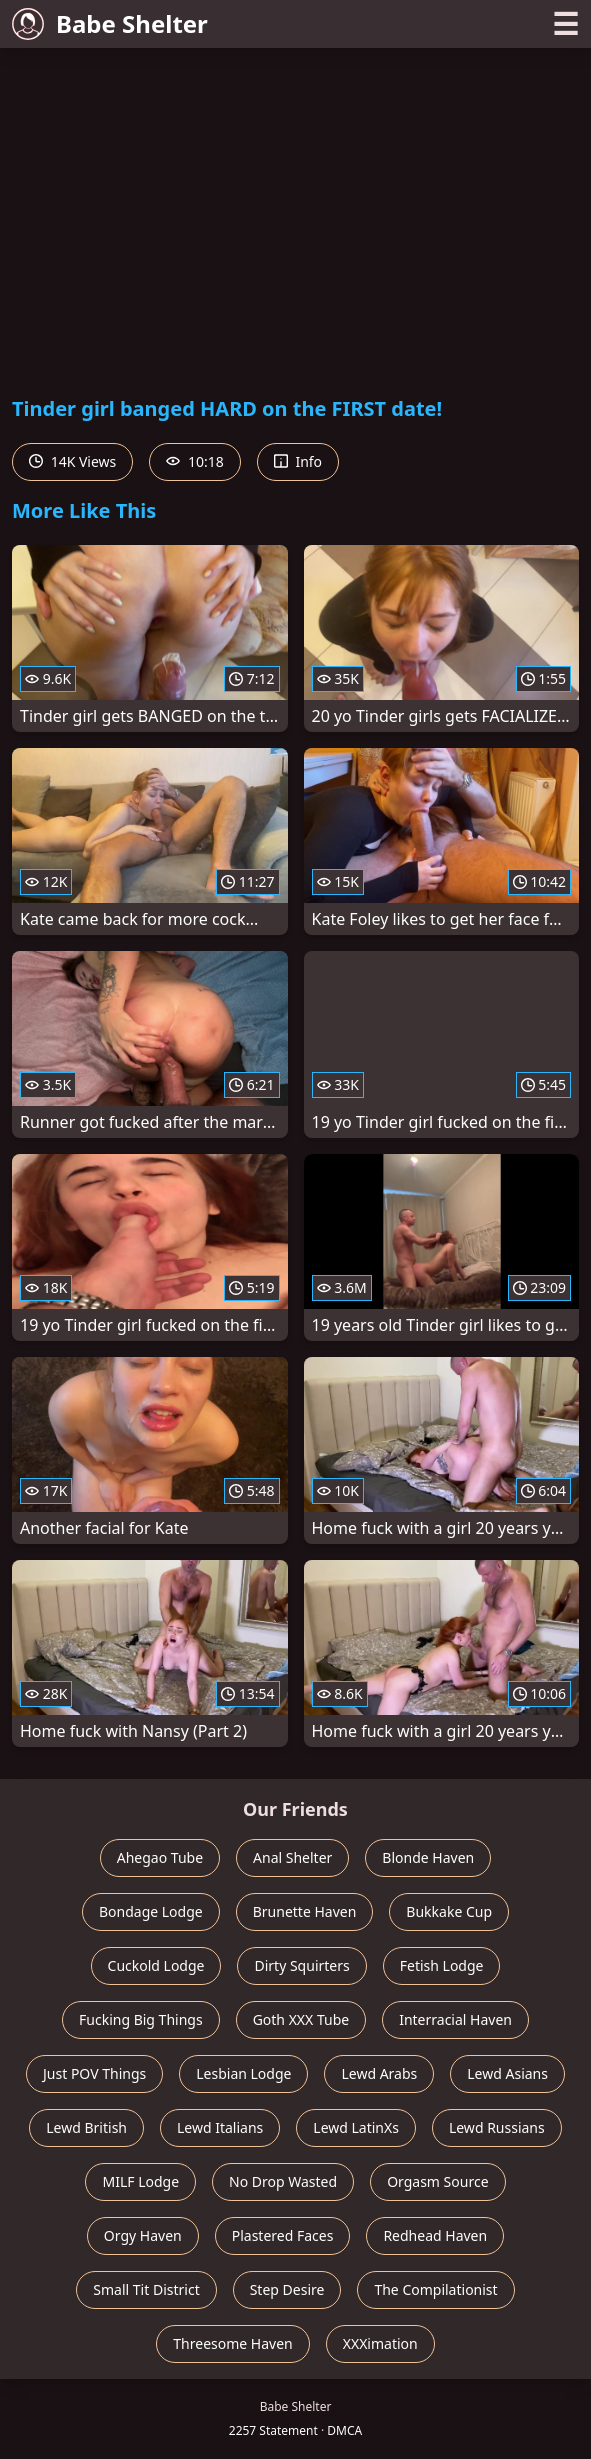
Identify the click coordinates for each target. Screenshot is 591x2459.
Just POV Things (94, 2073)
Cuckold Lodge (156, 1965)
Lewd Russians (497, 2127)
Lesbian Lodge (243, 2073)
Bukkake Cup (449, 1911)
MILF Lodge (140, 2181)
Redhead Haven (435, 2235)
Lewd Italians (220, 2127)
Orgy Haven (143, 2235)
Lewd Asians (507, 2073)
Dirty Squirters (301, 1965)
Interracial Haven (455, 2019)
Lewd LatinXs (356, 2127)
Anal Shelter (292, 1857)
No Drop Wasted (283, 2181)
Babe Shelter (110, 23)
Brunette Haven (305, 1911)
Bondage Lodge (151, 1911)
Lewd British (86, 2127)
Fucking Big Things (141, 2019)
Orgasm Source (437, 2181)
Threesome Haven (232, 2343)
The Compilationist (435, 2289)
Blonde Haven (428, 1857)
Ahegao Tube (160, 1857)
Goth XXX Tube (301, 2019)
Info (298, 461)
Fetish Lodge (442, 1965)
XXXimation (380, 2343)
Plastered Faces (283, 2235)
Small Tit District (146, 2289)
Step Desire (287, 2289)
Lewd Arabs (379, 2073)
